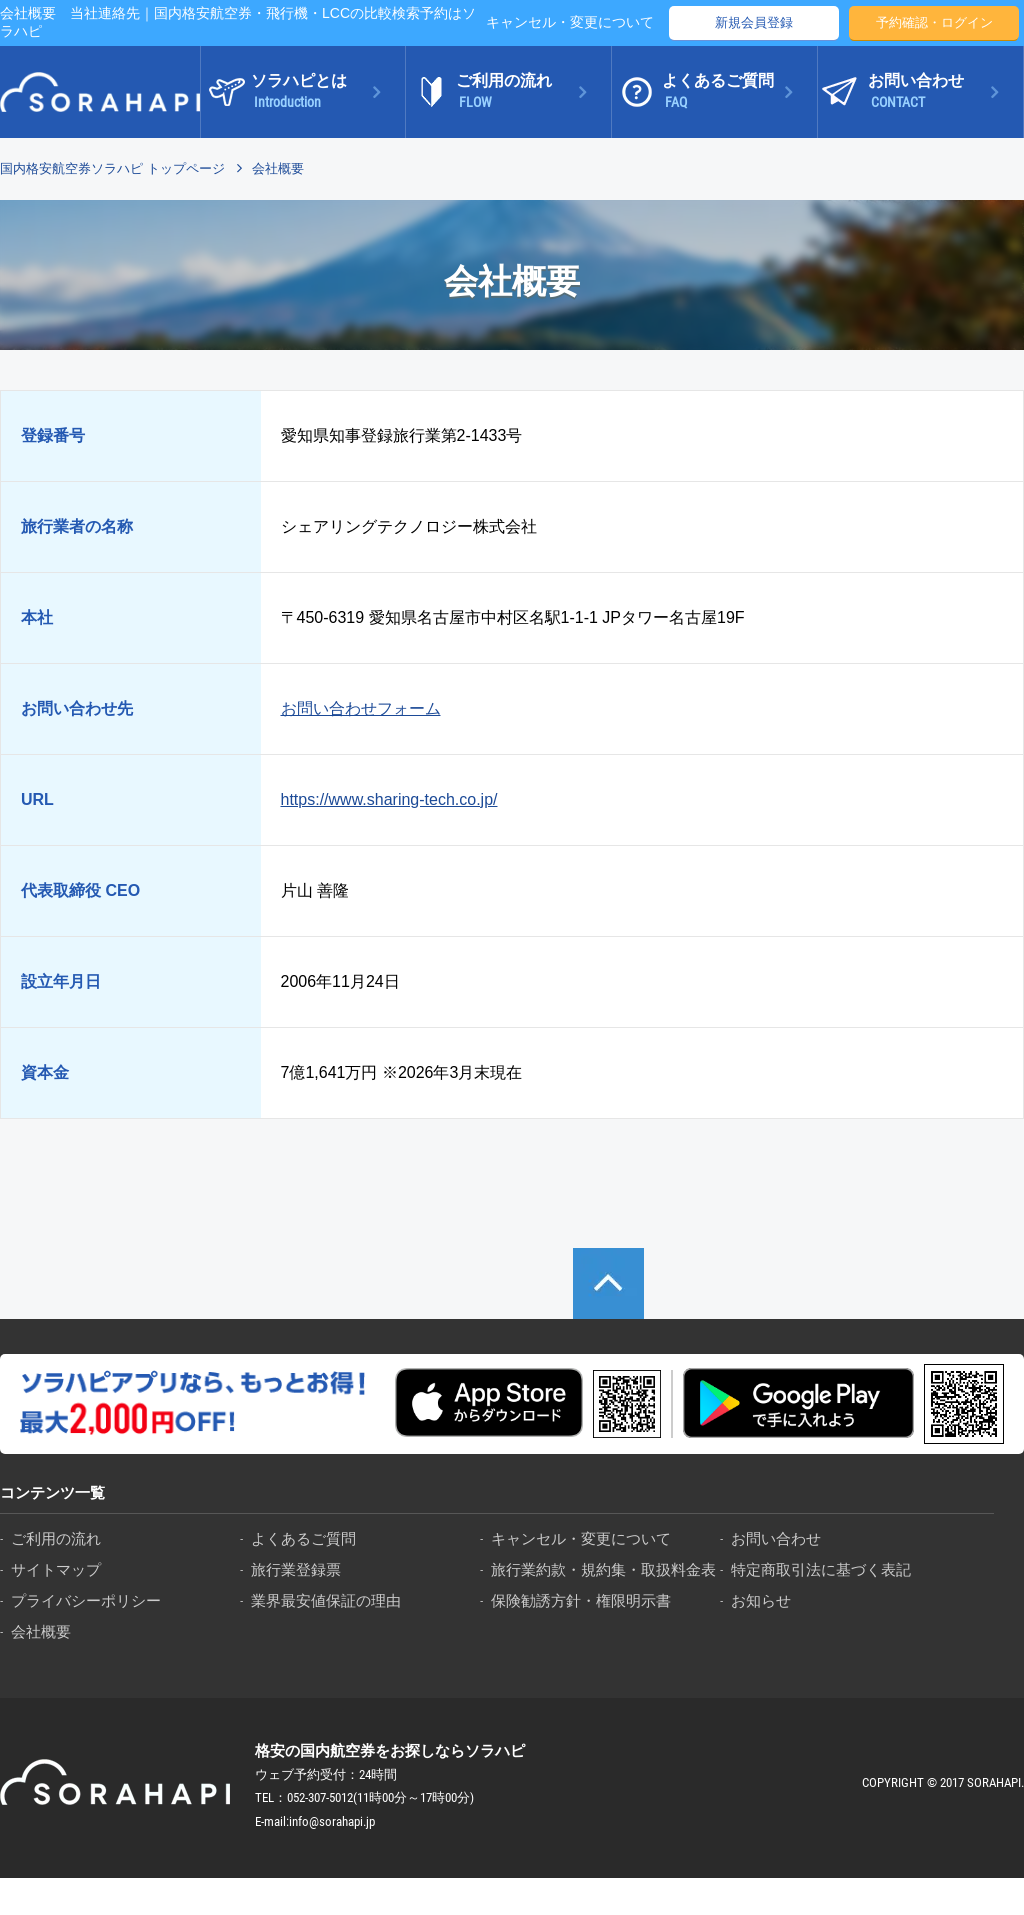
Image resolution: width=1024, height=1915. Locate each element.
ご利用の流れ (56, 1538)
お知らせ (761, 1600)
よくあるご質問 (303, 1538)
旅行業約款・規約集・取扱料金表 (603, 1569)
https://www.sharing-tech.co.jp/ (389, 799)
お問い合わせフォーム (361, 708)
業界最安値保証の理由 (326, 1600)
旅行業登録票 (296, 1569)
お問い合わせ (776, 1538)
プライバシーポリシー (86, 1600)
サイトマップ (56, 1569)
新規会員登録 (754, 22)
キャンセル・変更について (570, 22)
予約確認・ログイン (934, 22)
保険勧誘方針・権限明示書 (581, 1600)
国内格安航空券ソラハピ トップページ (112, 168)
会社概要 (41, 1631)
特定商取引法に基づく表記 (821, 1569)
